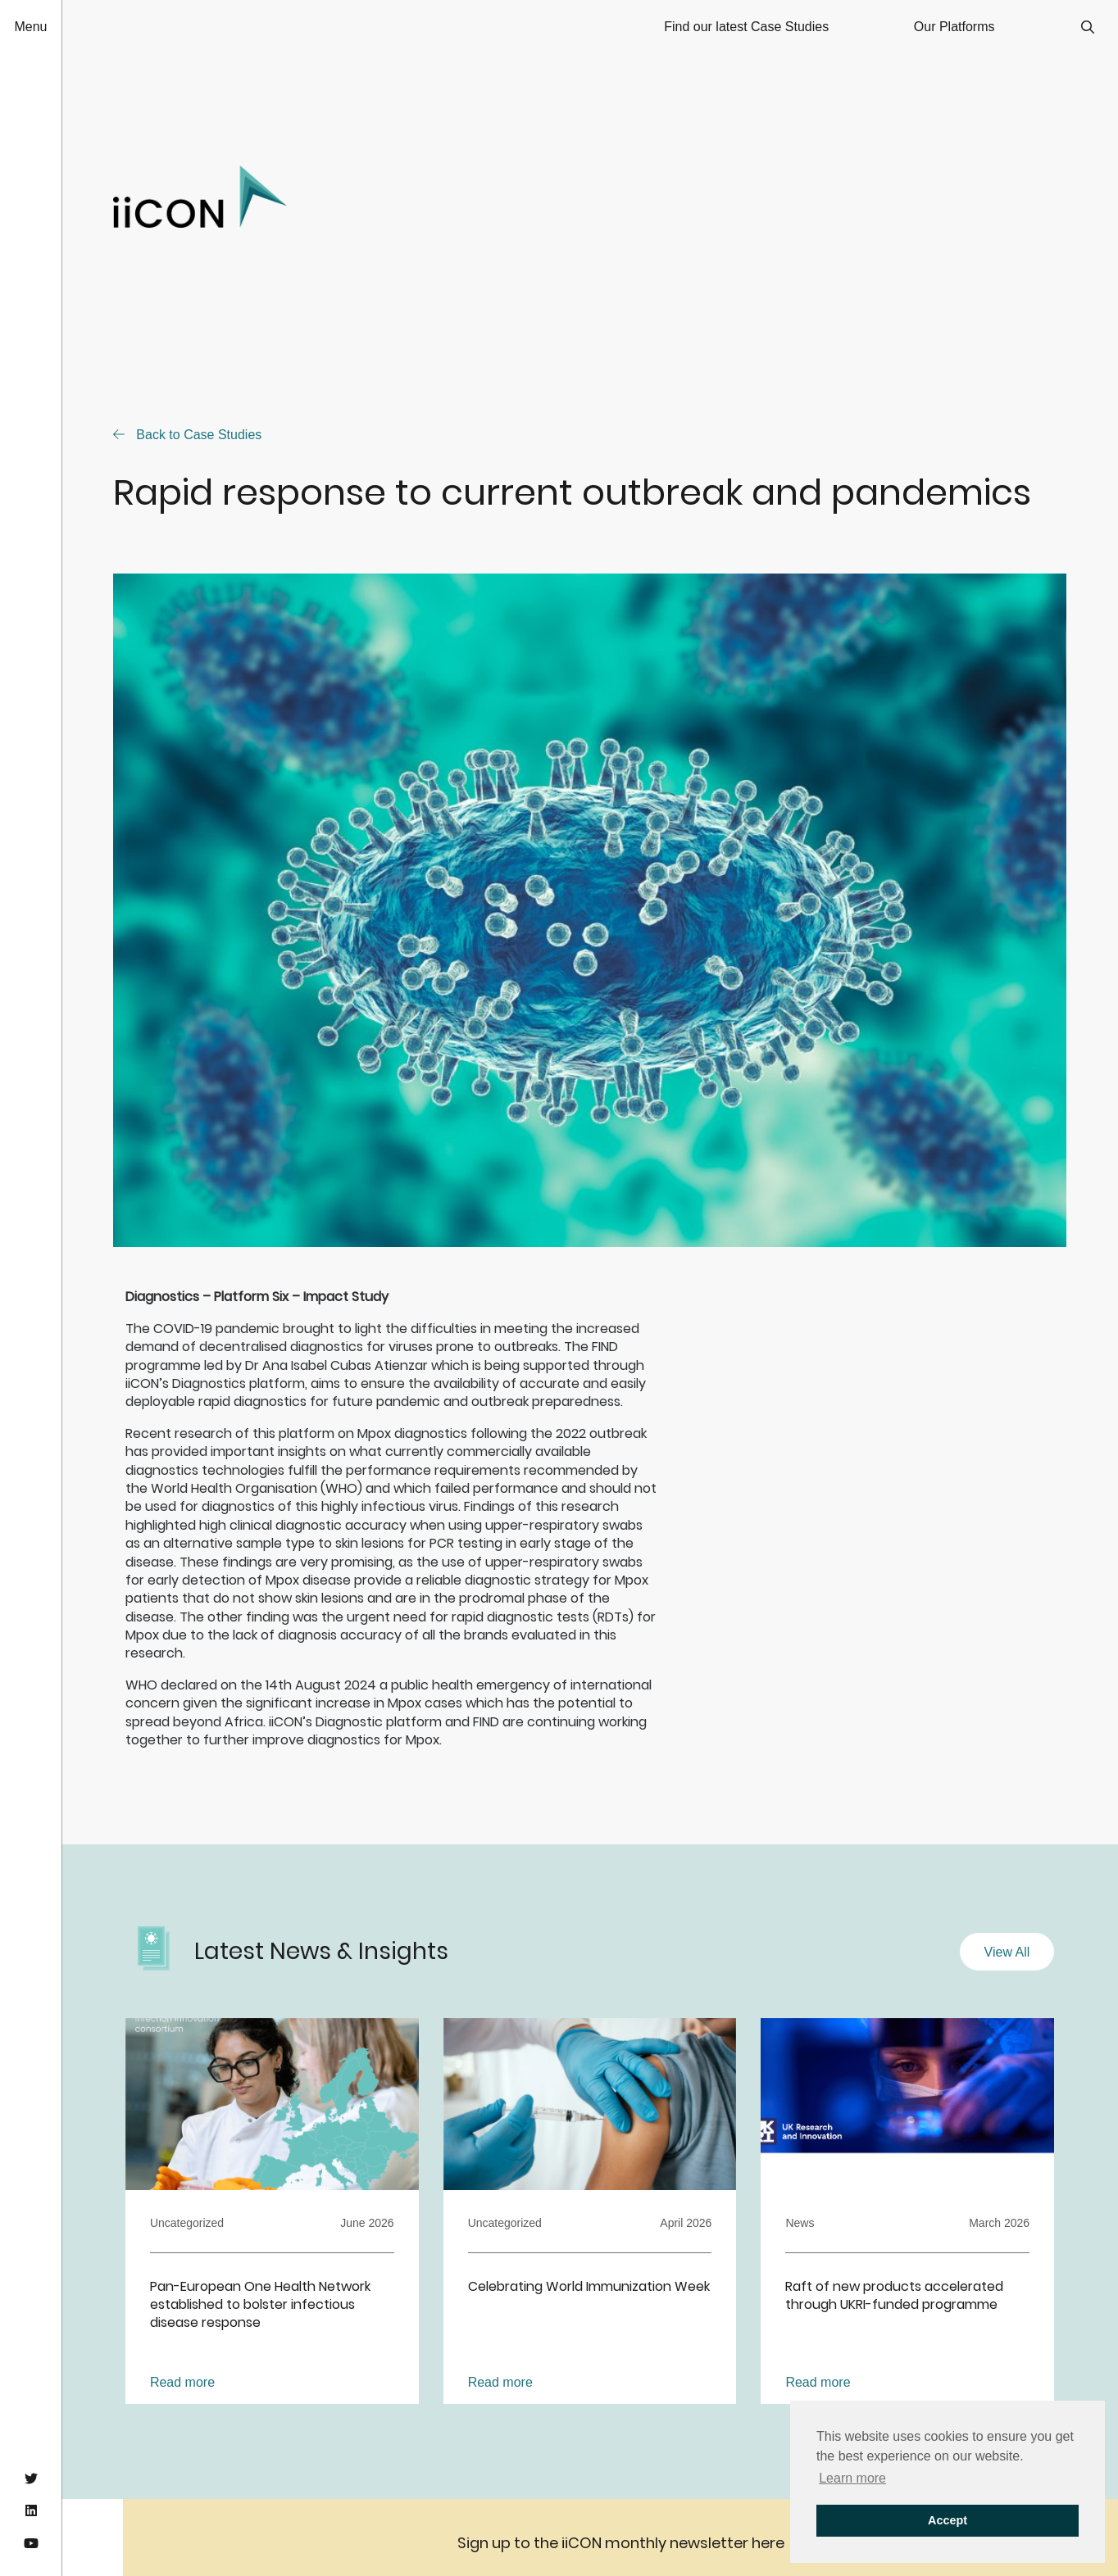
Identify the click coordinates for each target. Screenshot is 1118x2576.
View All (1007, 1952)
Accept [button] (947, 2520)
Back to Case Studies (187, 435)
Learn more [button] (852, 2478)
